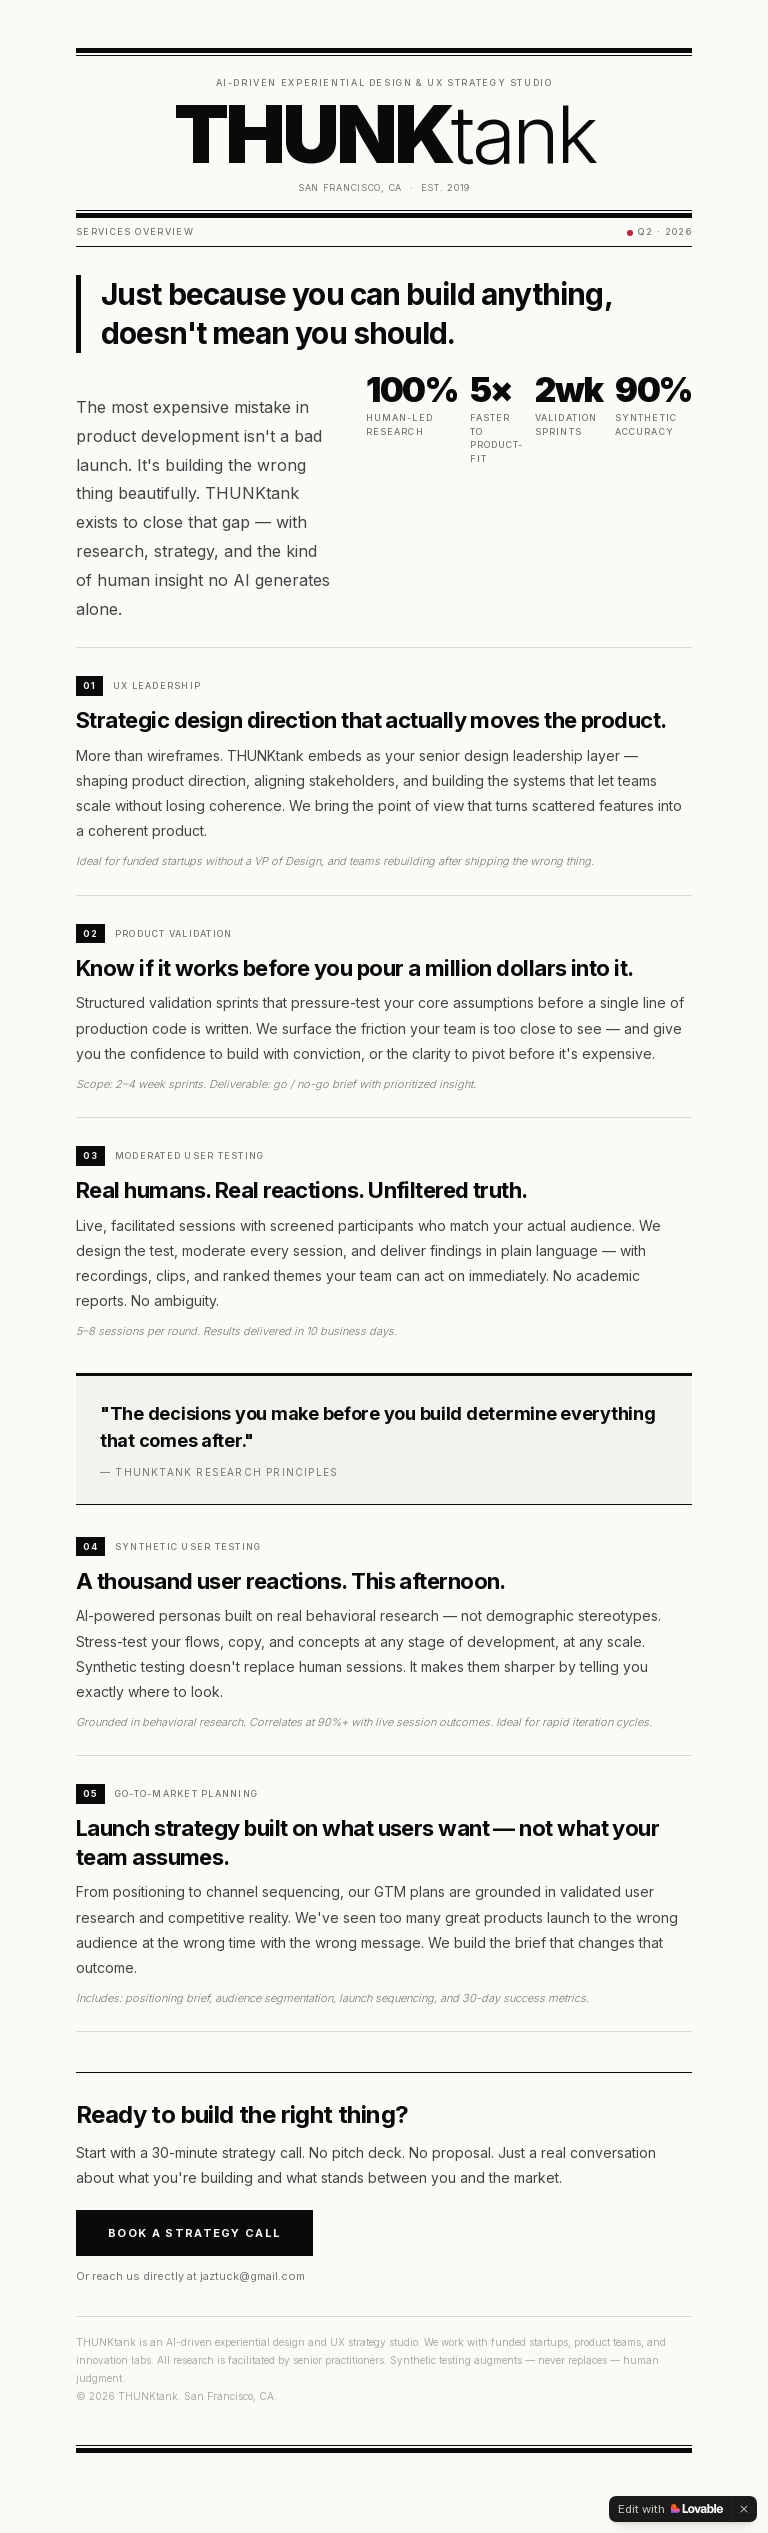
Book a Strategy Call (194, 2233)
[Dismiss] (744, 2509)
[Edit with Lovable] (670, 2509)
